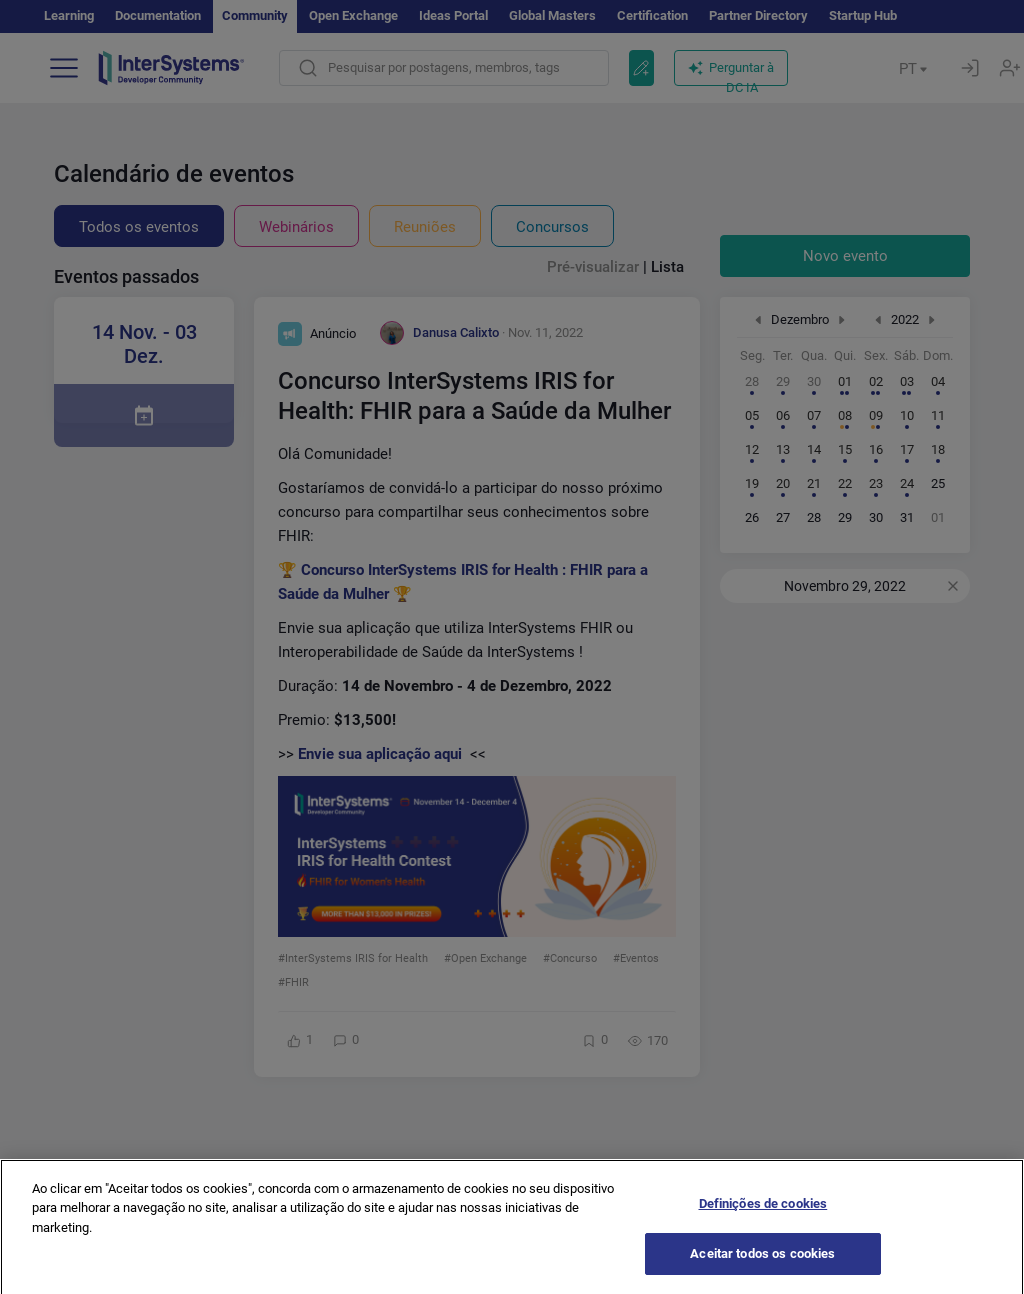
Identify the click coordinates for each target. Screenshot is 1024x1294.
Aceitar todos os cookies (762, 1267)
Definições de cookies (763, 1216)
